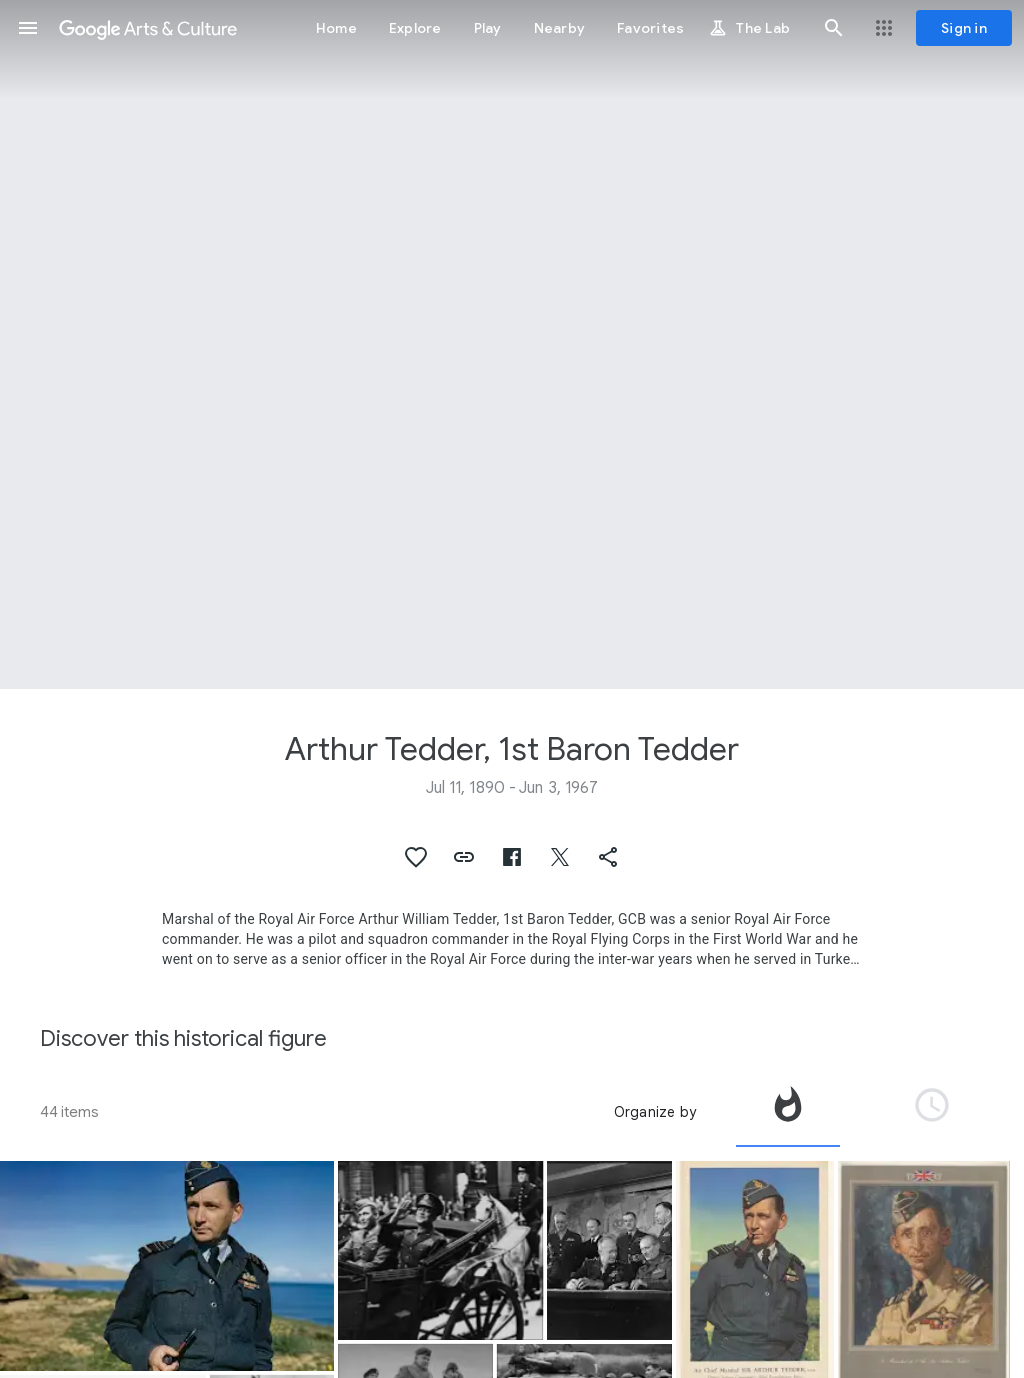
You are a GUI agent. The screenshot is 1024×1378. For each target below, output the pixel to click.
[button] (28, 28)
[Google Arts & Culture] (148, 28)
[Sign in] (964, 28)
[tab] (788, 1112)
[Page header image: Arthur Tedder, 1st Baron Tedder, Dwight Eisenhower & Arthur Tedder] (512, 344)
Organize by (655, 1112)
